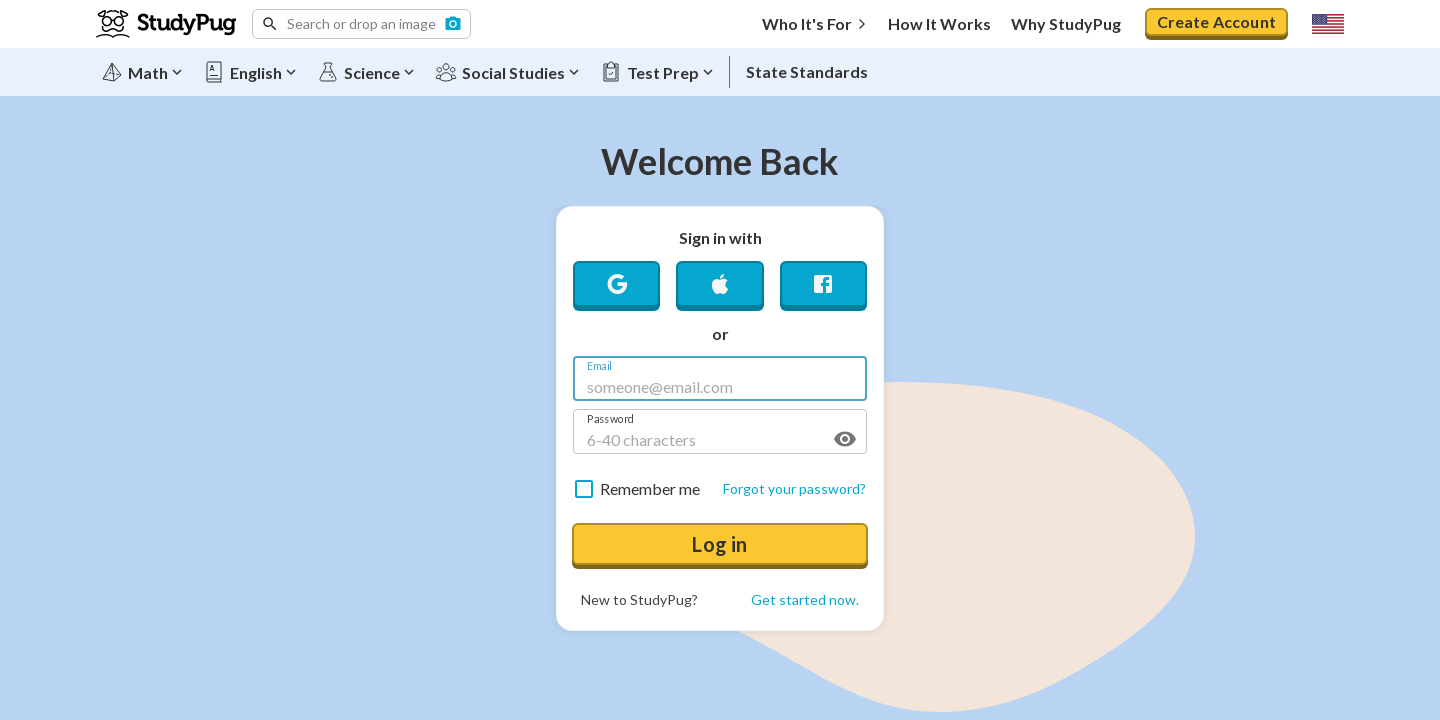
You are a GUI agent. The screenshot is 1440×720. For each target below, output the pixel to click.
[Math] (143, 72)
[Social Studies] (508, 72)
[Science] (367, 72)
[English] (251, 72)
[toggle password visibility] (845, 439)
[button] (361, 24)
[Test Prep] (658, 72)
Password (610, 419)
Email (599, 366)
